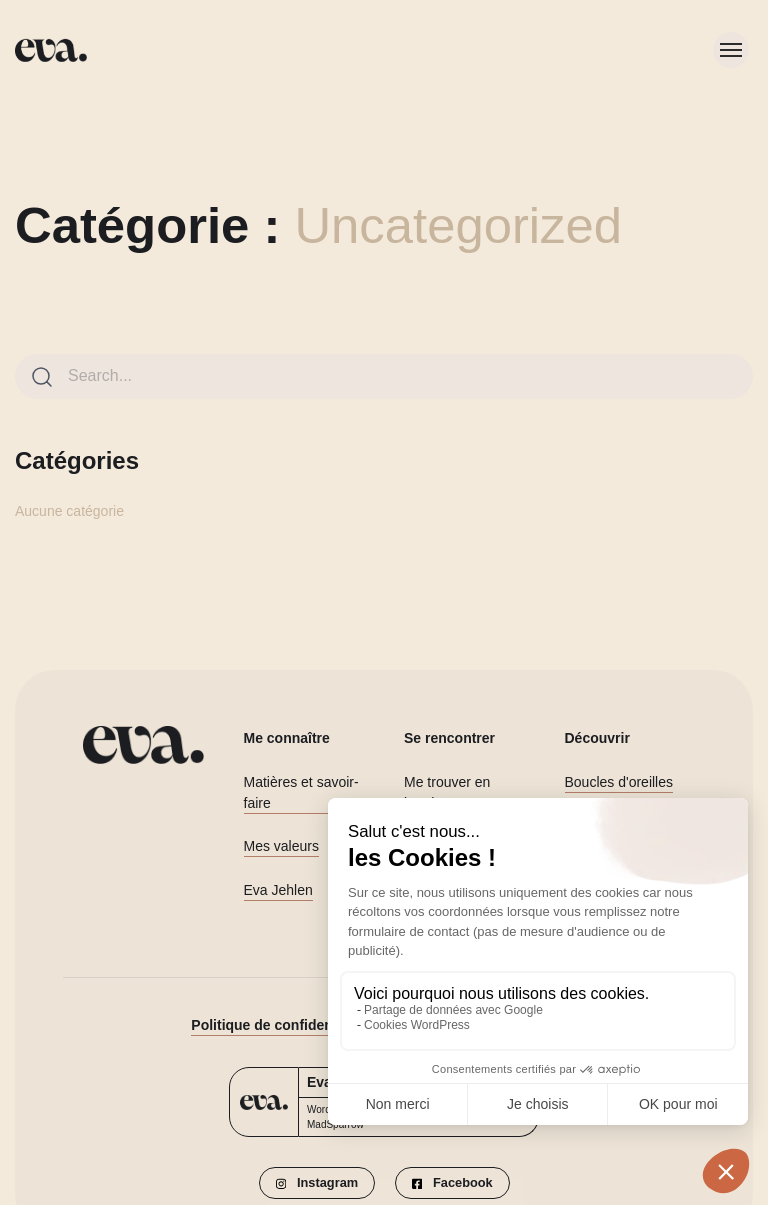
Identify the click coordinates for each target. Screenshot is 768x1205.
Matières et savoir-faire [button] (301, 792)
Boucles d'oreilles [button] (619, 782)
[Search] (42, 377)
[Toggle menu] (731, 50)
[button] (317, 1183)
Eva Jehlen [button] (278, 890)
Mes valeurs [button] (281, 846)
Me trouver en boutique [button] (447, 792)
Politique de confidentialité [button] (280, 1025)
